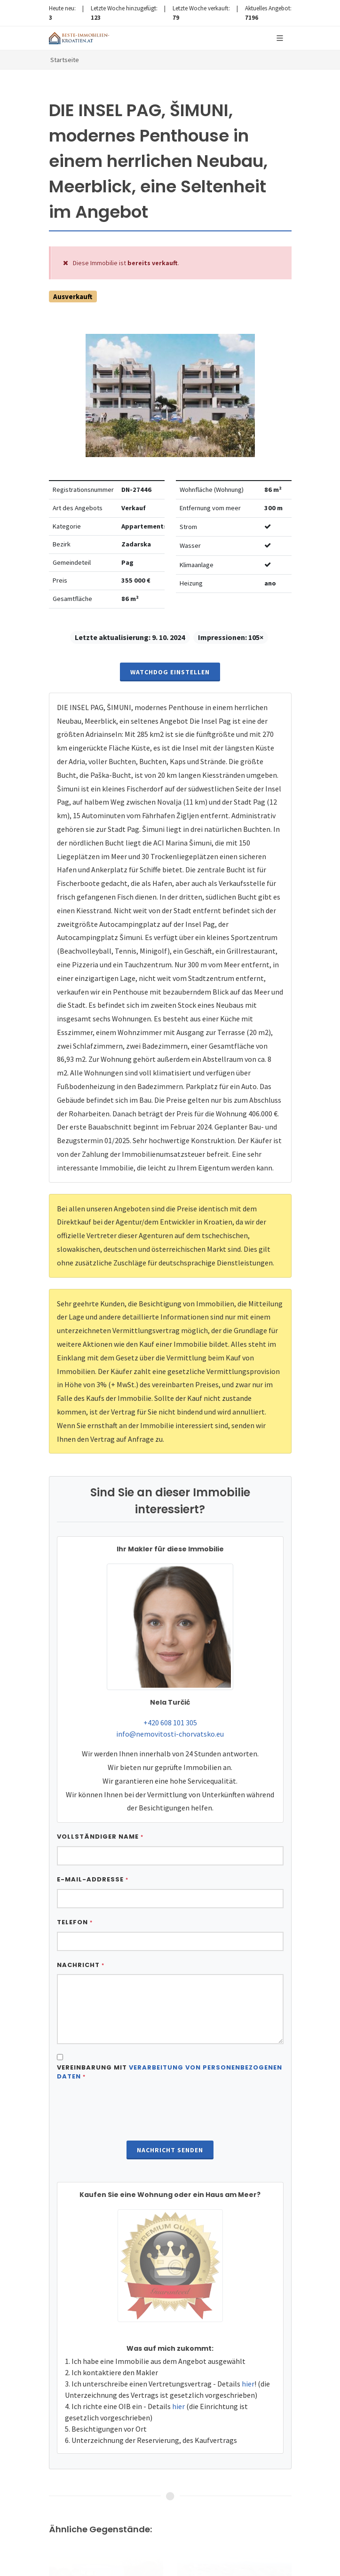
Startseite (64, 59)
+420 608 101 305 (170, 1722)
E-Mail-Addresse (92, 1879)
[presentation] (170, 2112)
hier (248, 2383)
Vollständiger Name (100, 1836)
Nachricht (80, 1964)
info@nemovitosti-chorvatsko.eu (170, 1733)
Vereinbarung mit (169, 2072)
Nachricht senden (170, 2150)
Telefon (75, 1922)
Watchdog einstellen (170, 672)
